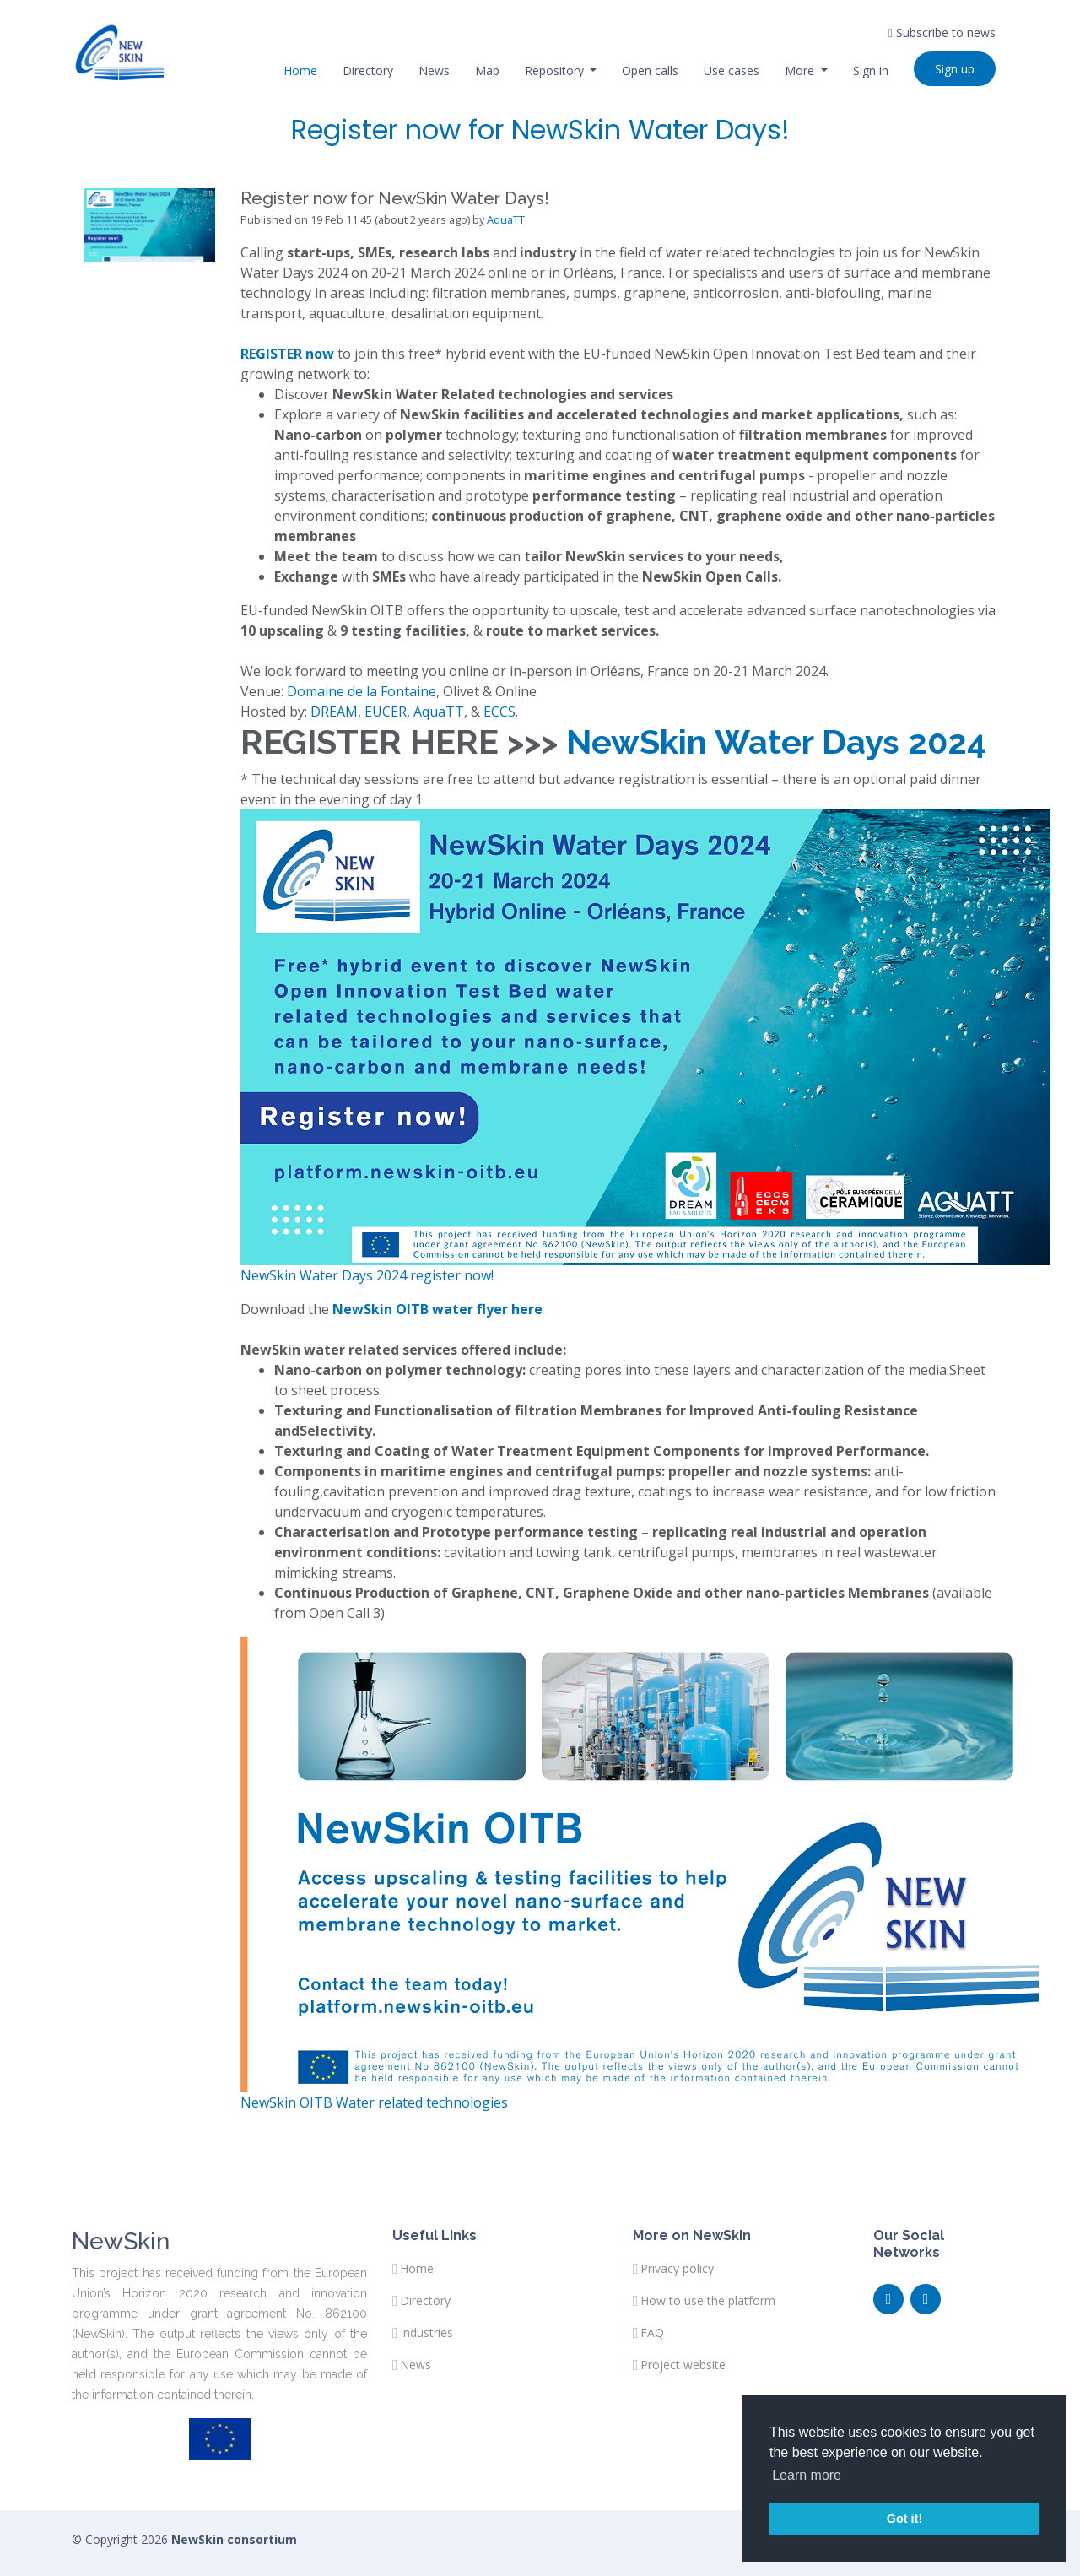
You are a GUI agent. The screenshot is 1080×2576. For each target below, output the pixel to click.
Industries (426, 2333)
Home (300, 70)
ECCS (499, 711)
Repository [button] (556, 70)
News (434, 70)
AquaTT (506, 219)
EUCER (385, 711)
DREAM (334, 711)
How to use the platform (707, 2301)
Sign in (870, 70)
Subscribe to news (942, 32)
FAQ (652, 2333)
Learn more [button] (806, 2475)
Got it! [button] (904, 2518)
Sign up (955, 69)
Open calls (650, 70)
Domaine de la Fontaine (361, 691)
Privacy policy (677, 2269)
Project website (683, 2365)
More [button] (801, 70)
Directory (368, 70)
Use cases (731, 70)
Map (487, 70)
